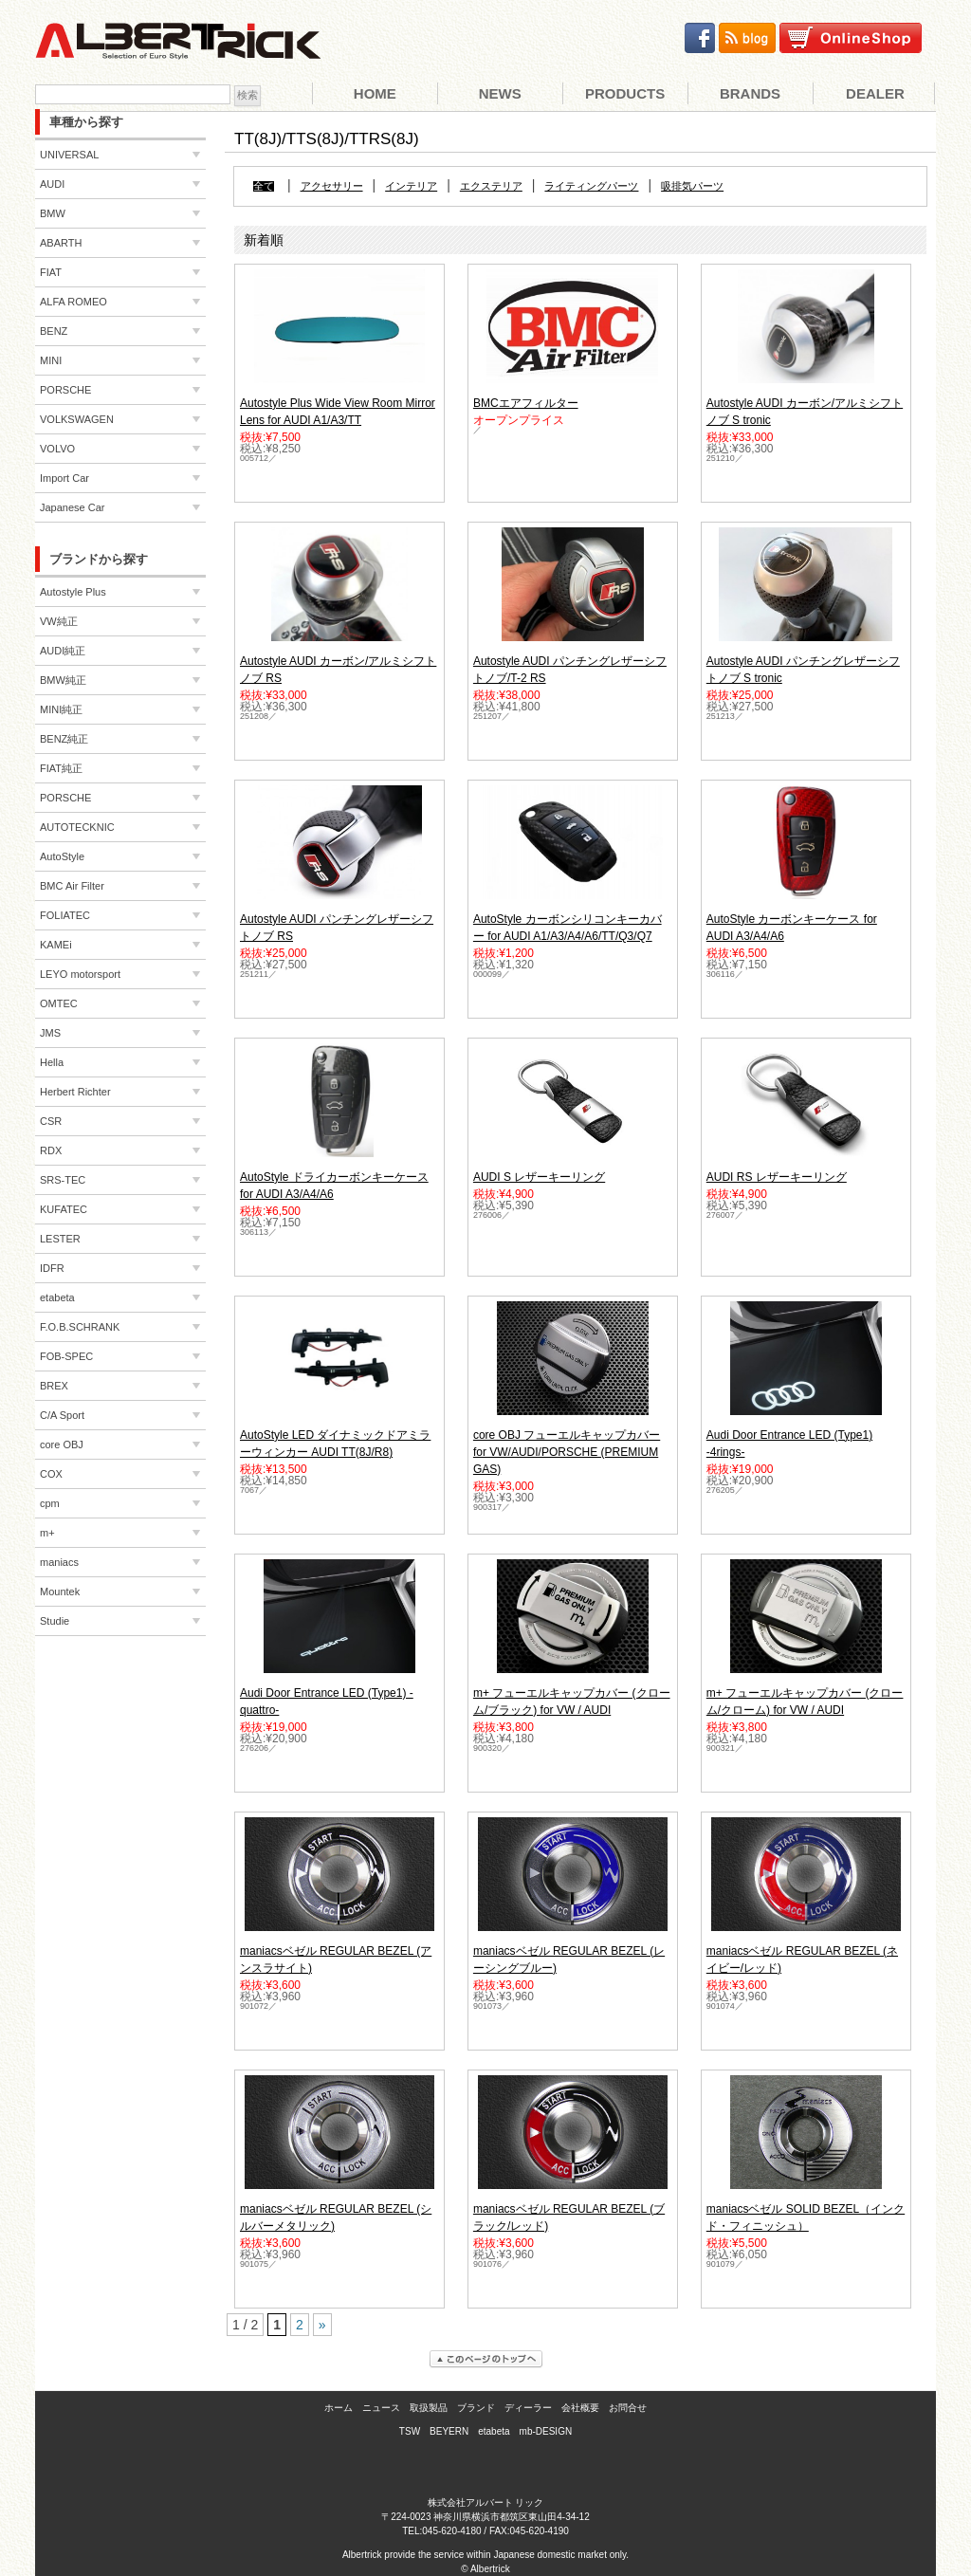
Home (375, 93)
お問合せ (628, 2407)
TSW (409, 2431)
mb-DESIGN (546, 2431)
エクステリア (491, 186)
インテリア (411, 186)
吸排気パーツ (692, 186)
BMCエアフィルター (525, 403)
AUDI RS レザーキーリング (776, 1177)
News (500, 93)
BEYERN (449, 2431)
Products (625, 93)
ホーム (338, 2407)
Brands (750, 93)
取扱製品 (429, 2407)
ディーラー (528, 2407)
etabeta (493, 2431)
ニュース (381, 2407)
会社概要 (580, 2407)
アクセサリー (332, 186)
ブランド (476, 2407)
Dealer (875, 93)
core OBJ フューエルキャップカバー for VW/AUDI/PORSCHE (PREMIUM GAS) (566, 1452)
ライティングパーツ (591, 186)
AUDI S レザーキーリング (539, 1177)
